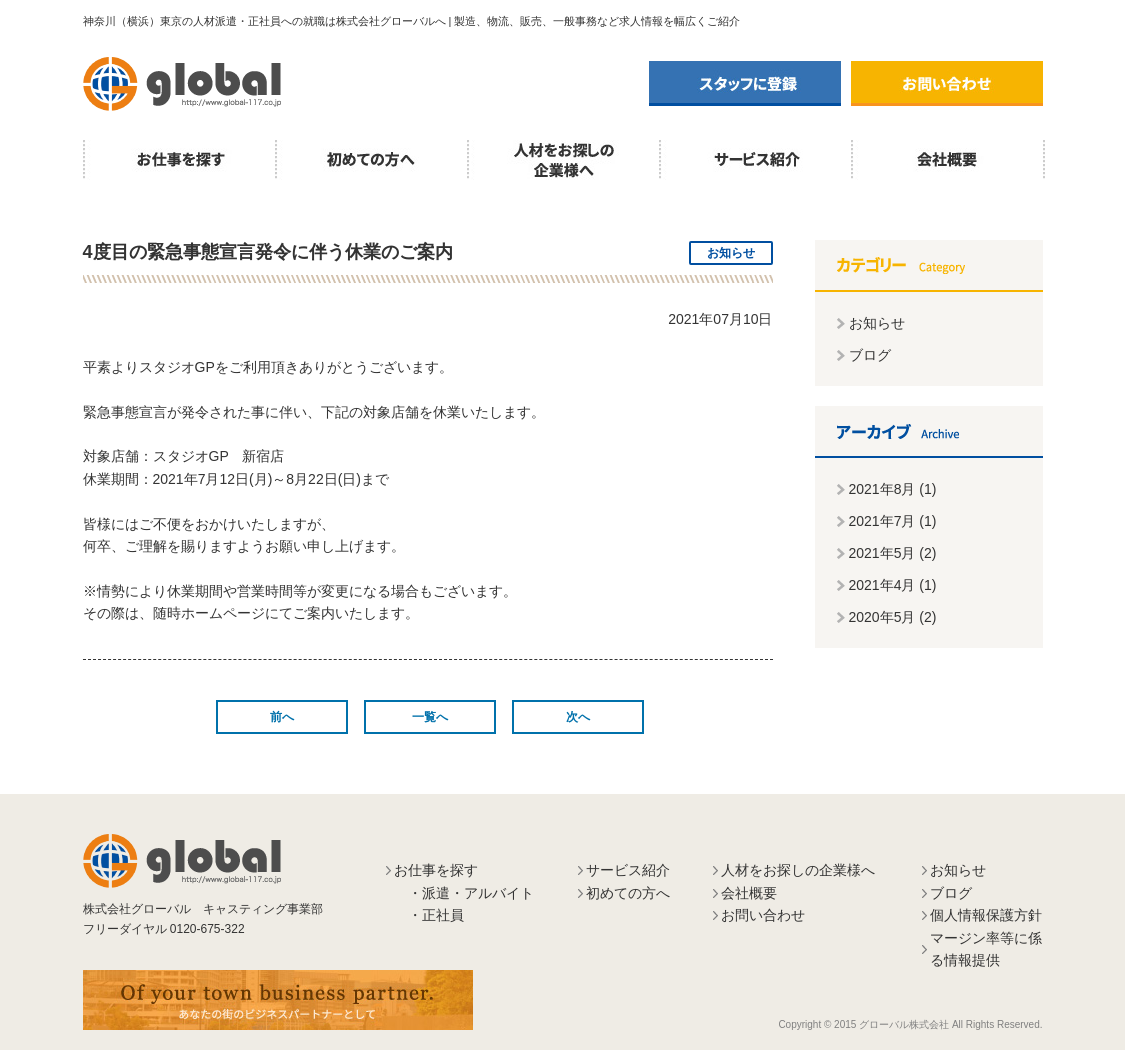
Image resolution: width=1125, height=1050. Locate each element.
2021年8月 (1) (893, 489)
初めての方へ (371, 160)
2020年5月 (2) (893, 617)
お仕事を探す (179, 160)
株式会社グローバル (182, 84)
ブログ (870, 355)
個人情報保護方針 (986, 915)
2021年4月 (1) (893, 585)
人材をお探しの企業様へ (563, 160)
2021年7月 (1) (893, 521)
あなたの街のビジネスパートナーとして (278, 1000)
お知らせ (877, 323)
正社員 (443, 915)
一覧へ (430, 717)
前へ (282, 717)
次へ (578, 717)
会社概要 (948, 160)
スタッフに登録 (745, 83)
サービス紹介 (755, 160)
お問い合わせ (947, 83)
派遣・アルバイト (478, 893)
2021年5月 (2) (893, 553)
